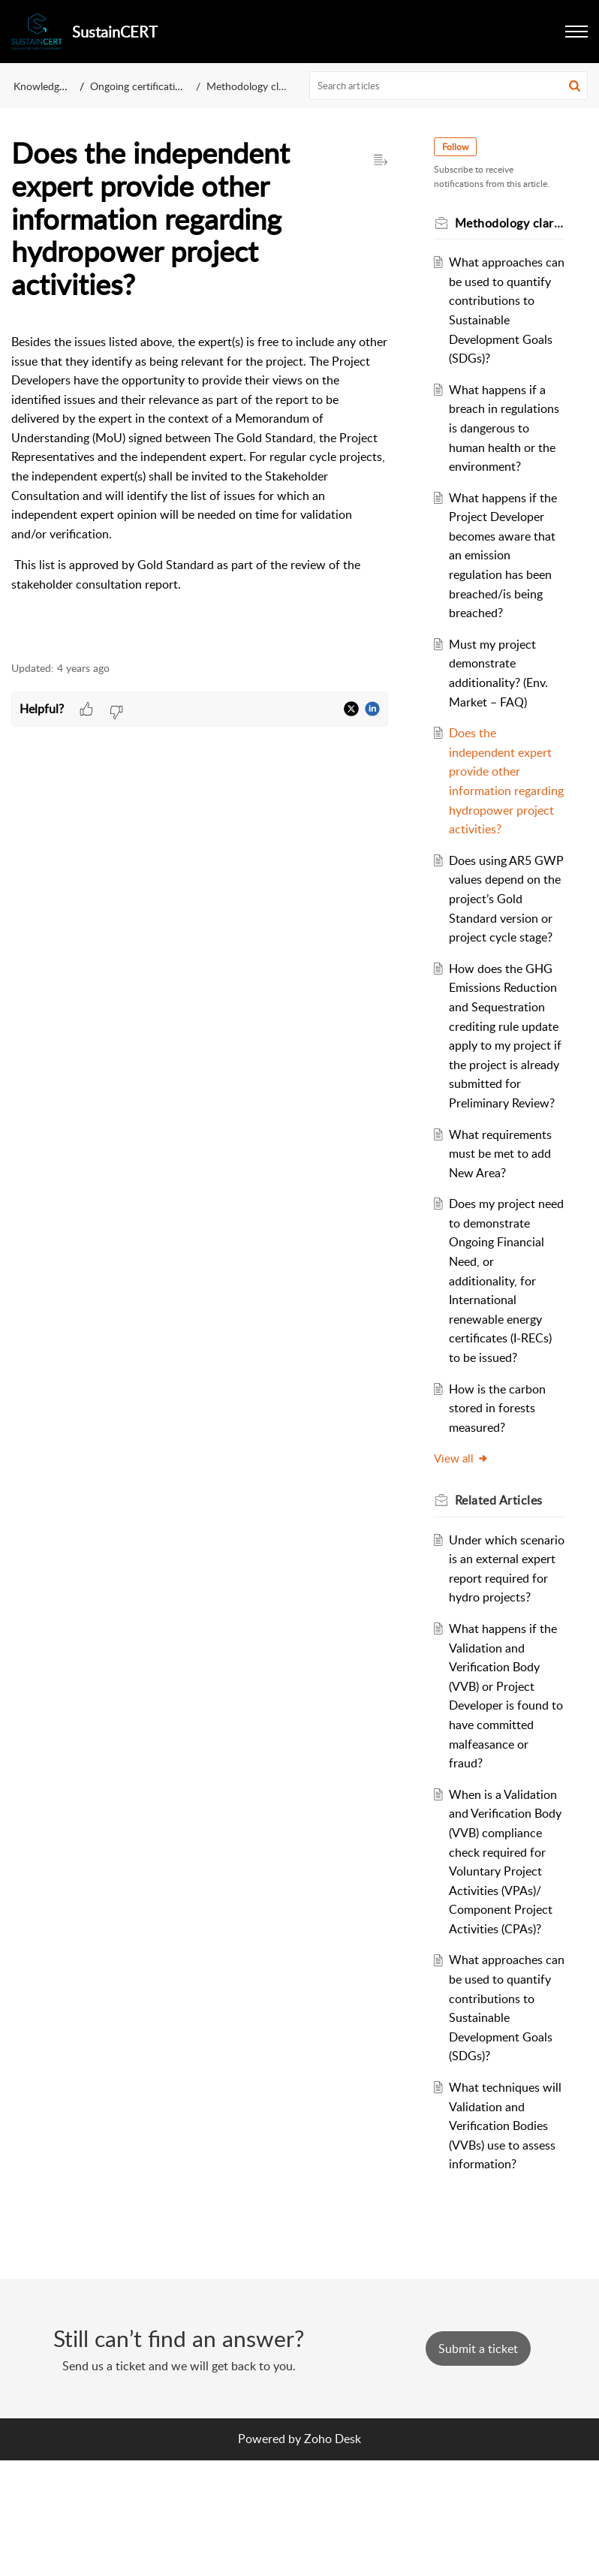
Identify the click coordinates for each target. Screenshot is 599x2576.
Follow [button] (457, 146)
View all (463, 1515)
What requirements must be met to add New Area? (503, 1210)
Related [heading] (501, 1558)
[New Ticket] (478, 2464)
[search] (448, 85)
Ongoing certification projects (158, 86)
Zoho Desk (332, 2554)
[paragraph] (199, 489)
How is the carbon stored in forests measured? (500, 1465)
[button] (576, 31)
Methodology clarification (265, 86)
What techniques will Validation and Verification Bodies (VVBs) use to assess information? (505, 2241)
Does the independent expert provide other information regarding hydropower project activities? (504, 810)
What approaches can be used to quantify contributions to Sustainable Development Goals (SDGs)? (503, 320)
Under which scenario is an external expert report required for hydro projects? (501, 1635)
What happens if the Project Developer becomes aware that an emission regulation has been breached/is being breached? (506, 574)
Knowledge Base (51, 86)
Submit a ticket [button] (478, 2464)
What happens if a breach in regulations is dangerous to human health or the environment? (507, 446)
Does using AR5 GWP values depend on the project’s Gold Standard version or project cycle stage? (507, 937)
